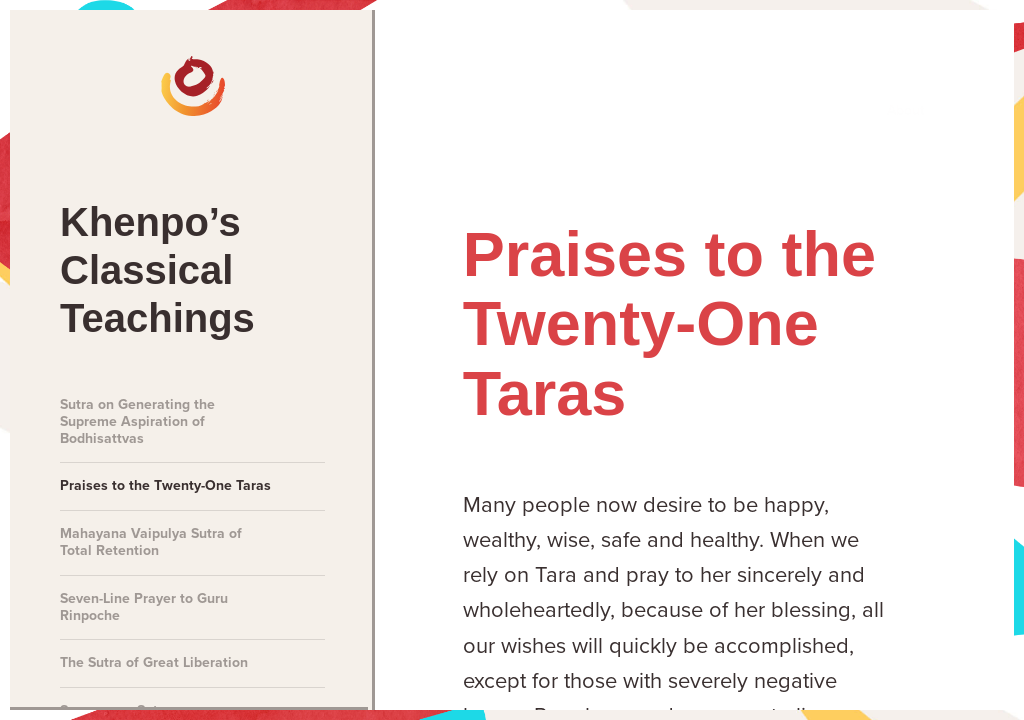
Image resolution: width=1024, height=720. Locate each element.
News (291, 71)
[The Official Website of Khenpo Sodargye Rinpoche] (92, 70)
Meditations (419, 71)
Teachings (668, 71)
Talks (546, 71)
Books (793, 71)
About (905, 71)
